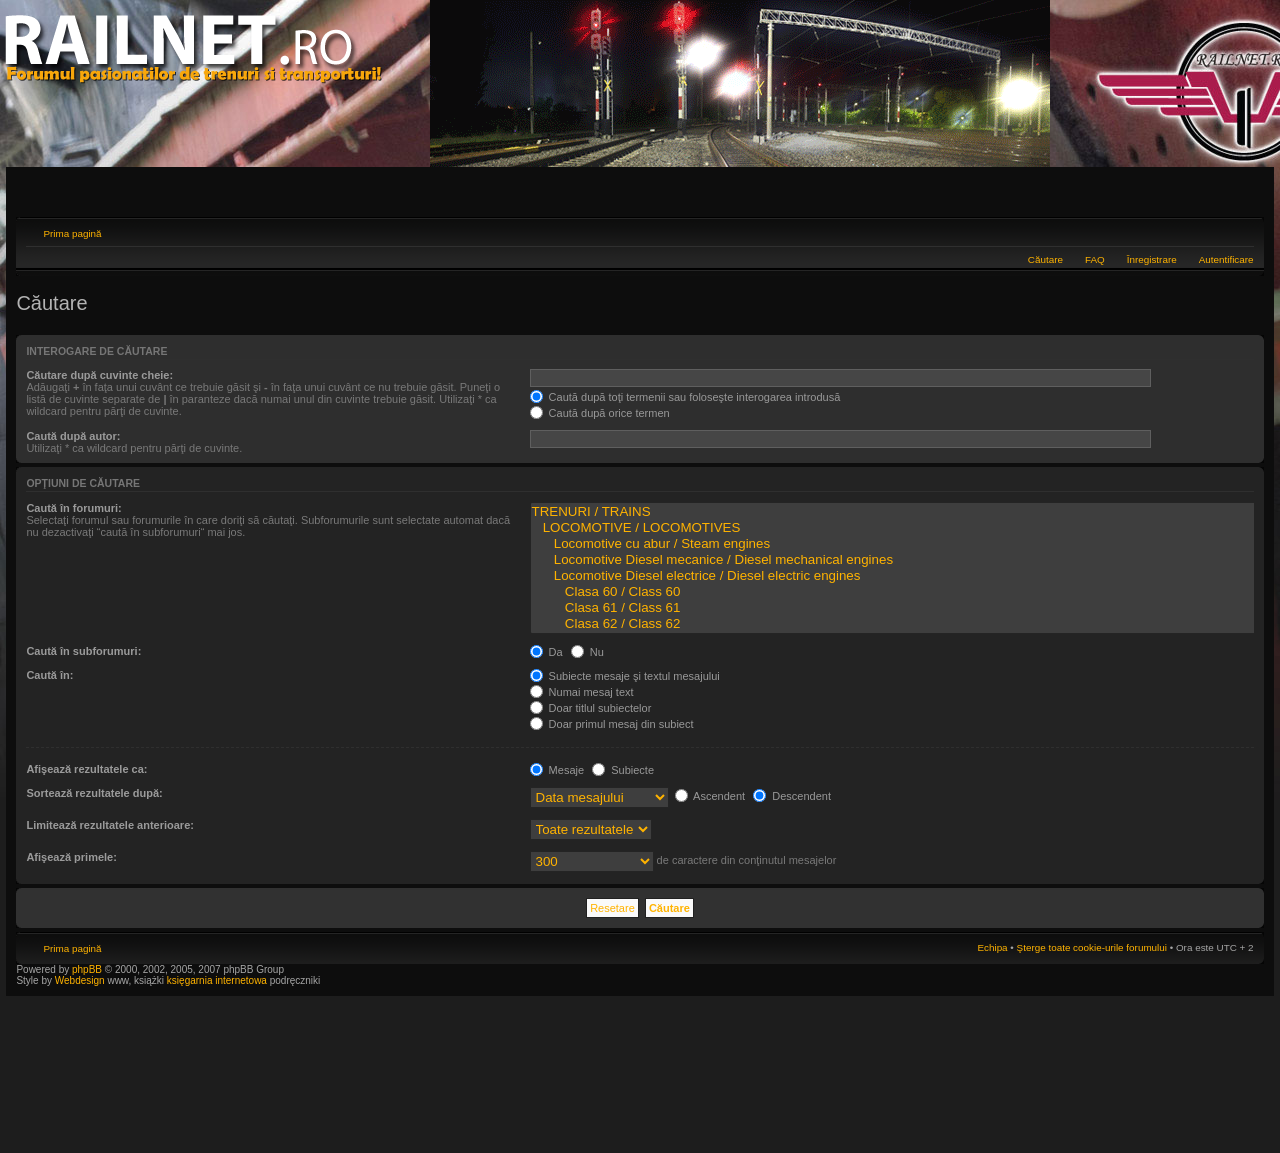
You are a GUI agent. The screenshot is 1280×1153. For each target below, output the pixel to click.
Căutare (1045, 259)
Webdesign (81, 980)
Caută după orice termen (600, 413)
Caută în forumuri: (73, 508)
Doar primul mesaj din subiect (612, 724)
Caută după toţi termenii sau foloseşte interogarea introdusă (685, 397)
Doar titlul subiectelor (591, 708)
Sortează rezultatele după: (94, 793)
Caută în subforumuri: (83, 651)
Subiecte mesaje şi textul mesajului (625, 676)
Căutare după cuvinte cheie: (99, 375)
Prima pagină (72, 233)
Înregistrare (1152, 259)
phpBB (87, 969)
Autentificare (1226, 259)
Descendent (792, 796)
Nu (587, 652)
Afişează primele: (71, 857)
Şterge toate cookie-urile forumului (1092, 947)
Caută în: (49, 675)
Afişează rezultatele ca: (86, 769)
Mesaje (557, 770)
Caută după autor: (73, 436)
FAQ (1095, 259)
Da (546, 652)
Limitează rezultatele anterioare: (110, 825)
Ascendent (710, 796)
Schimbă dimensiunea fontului (1239, 231)
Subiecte (623, 770)
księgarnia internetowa (217, 980)
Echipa (992, 947)
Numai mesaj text (582, 692)
